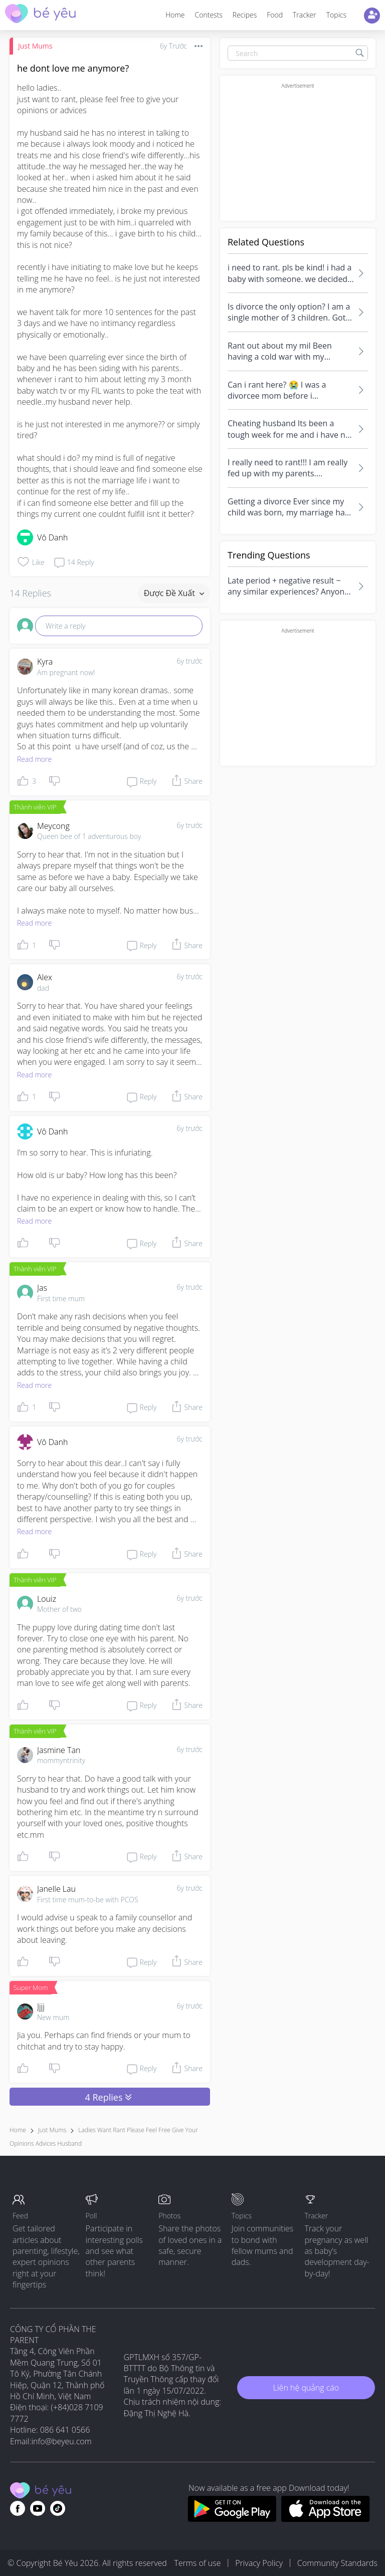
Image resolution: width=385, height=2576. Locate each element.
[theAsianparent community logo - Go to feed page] (40, 15)
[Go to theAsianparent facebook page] (17, 2508)
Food (275, 15)
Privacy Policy (259, 2562)
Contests (209, 15)
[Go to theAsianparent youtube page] (37, 2508)
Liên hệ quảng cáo (306, 2387)
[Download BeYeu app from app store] (325, 2518)
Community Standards (337, 2562)
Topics (336, 15)
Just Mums (35, 46)
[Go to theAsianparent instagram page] (57, 2508)
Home (174, 15)
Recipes (245, 15)
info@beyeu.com (62, 2441)
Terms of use (197, 2562)
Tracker (304, 15)
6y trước (189, 661)
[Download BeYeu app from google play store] (231, 2518)
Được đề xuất (174, 593)
